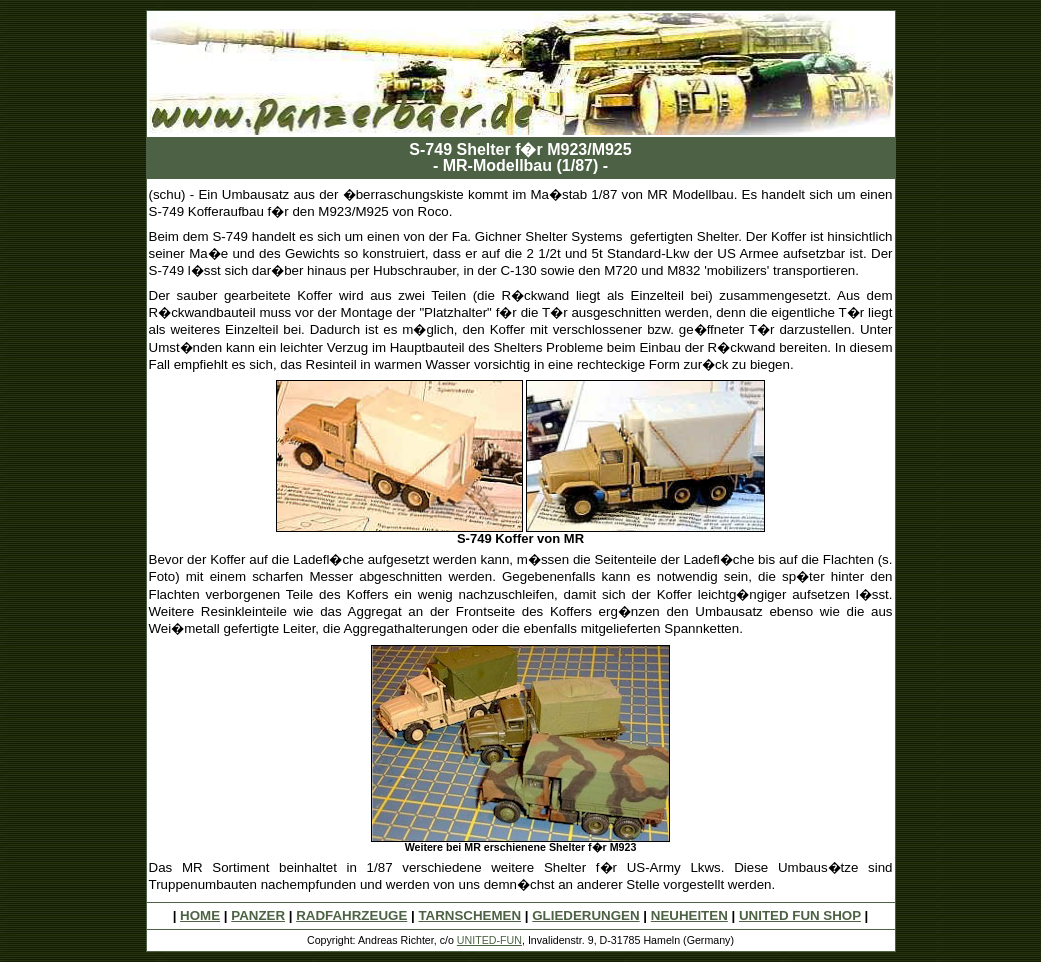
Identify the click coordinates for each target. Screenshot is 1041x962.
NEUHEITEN (689, 915)
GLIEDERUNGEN (585, 915)
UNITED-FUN (489, 940)
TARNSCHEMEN (469, 915)
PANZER (258, 915)
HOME (200, 915)
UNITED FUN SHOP (800, 915)
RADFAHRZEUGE (351, 915)
